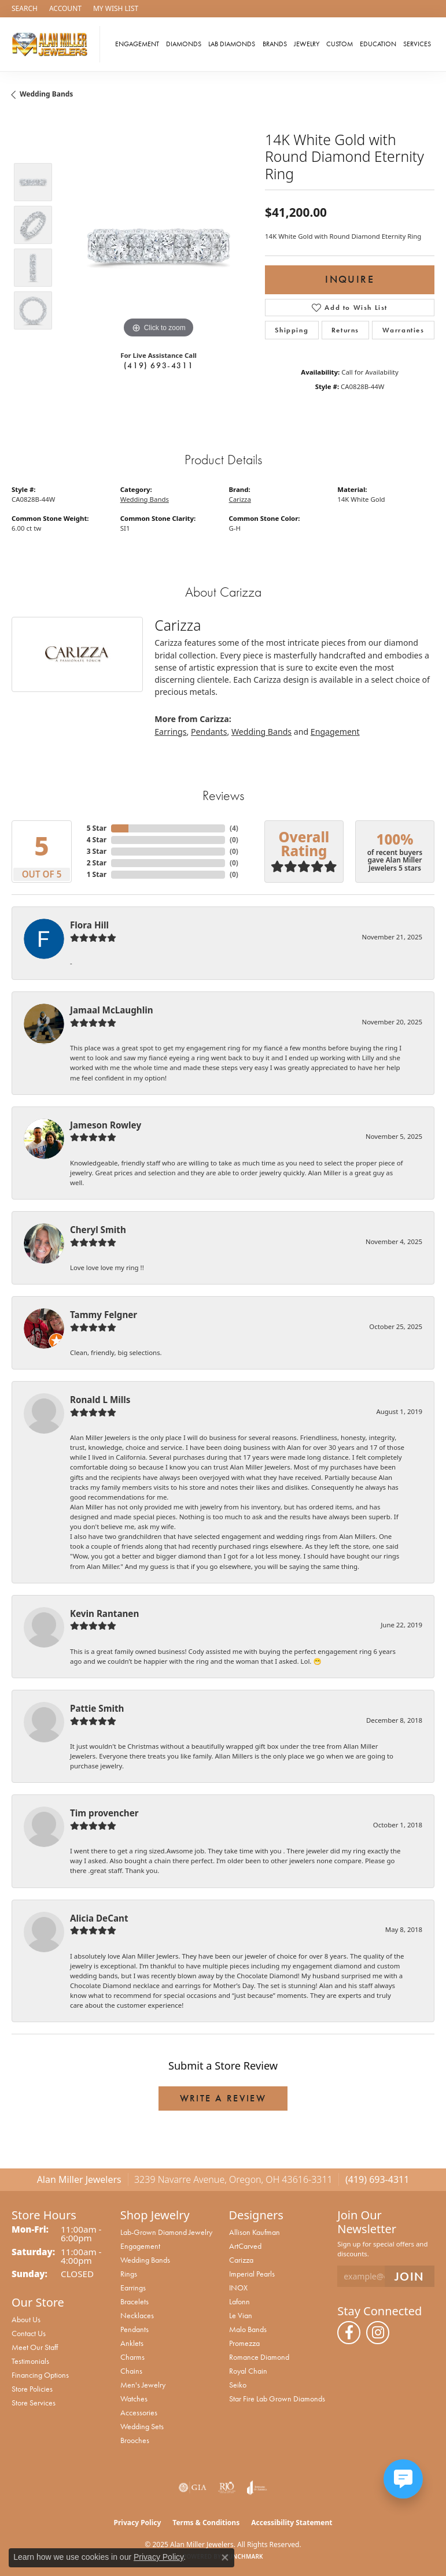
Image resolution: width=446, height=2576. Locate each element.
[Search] (25, 8)
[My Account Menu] (65, 8)
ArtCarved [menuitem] (245, 2246)
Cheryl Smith (98, 1229)
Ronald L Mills (100, 1399)
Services (417, 44)
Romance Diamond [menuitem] (259, 2357)
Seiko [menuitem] (237, 2384)
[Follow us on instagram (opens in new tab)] (377, 2332)
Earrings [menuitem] (133, 2287)
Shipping (291, 330)
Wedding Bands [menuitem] (145, 2260)
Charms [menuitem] (132, 2357)
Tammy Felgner (103, 1314)
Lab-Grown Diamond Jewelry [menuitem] (166, 2232)
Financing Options (40, 2375)
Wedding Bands (46, 94)
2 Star (96, 863)
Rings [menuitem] (128, 2273)
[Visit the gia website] (193, 2487)
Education (378, 44)
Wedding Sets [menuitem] (142, 2426)
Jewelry (306, 44)
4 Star (96, 840)
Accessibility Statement (291, 2522)
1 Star (96, 874)
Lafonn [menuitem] (239, 2301)
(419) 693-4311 (158, 365)
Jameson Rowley (105, 1125)
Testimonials (30, 2361)
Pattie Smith (97, 1708)
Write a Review (223, 2098)
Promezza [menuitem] (244, 2343)
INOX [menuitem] (238, 2287)
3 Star (96, 851)
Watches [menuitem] (134, 2398)
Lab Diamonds (231, 44)
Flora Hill (89, 925)
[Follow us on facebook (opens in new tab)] (348, 2332)
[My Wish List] (115, 8)
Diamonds (183, 44)
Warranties (403, 330)
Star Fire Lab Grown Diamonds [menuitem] (277, 2398)
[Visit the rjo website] (226, 2487)
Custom (339, 44)
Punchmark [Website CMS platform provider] (243, 2556)
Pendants (209, 731)
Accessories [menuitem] (138, 2412)
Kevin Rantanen (104, 1613)
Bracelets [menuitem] (134, 2301)
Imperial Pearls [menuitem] (252, 2273)
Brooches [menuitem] (134, 2440)
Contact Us (29, 2333)
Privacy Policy (137, 2522)
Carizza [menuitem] (241, 2260)
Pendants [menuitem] (134, 2329)
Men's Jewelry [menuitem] (142, 2384)
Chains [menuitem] (131, 2371)
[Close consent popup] (225, 2557)
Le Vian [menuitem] (240, 2315)
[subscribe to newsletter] (409, 2276)
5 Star (96, 828)
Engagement (137, 44)
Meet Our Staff (35, 2347)
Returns (345, 330)
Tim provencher (104, 1813)
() (234, 828)
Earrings (170, 731)
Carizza (240, 499)
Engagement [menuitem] (140, 2246)
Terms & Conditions (205, 2522)
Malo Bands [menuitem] (248, 2329)
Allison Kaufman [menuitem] (254, 2232)
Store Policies (32, 2388)
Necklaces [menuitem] (137, 2315)
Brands (275, 44)
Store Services (34, 2402)
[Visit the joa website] (257, 2487)
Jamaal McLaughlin (111, 1010)
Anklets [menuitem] (131, 2343)
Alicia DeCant (99, 1918)
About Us (26, 2319)
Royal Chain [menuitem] (248, 2371)
